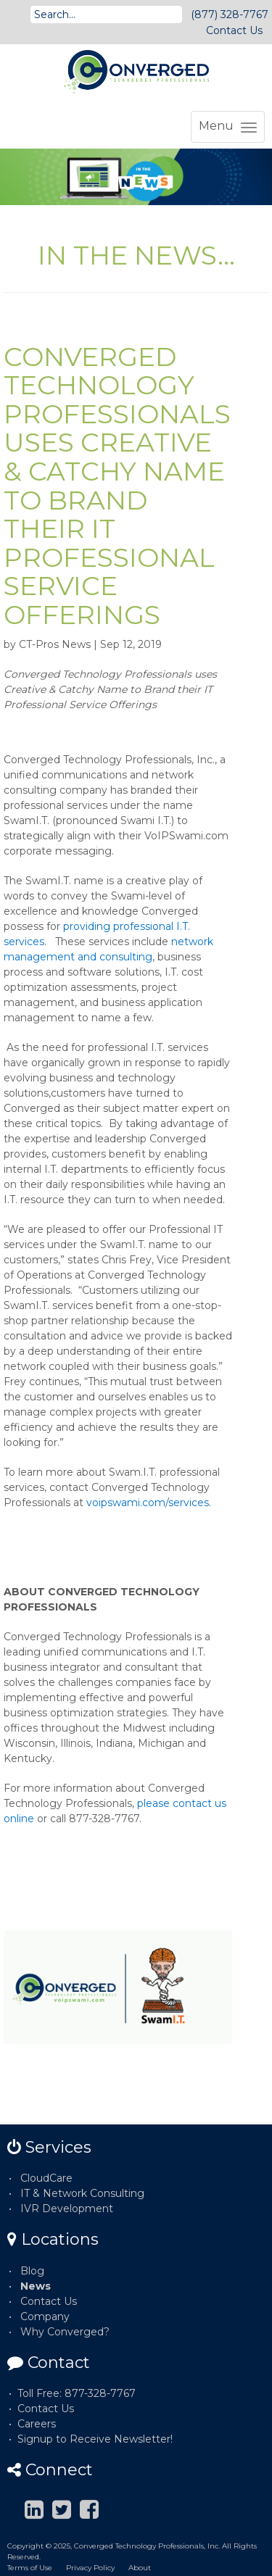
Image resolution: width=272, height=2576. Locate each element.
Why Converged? (65, 2331)
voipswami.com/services (147, 1502)
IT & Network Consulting (82, 2193)
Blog (32, 2270)
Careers (36, 2423)
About (139, 2567)
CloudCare (46, 2178)
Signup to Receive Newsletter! (95, 2439)
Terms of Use (29, 2567)
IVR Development (66, 2208)
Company (45, 2316)
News (35, 2286)
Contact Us (234, 30)
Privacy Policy (90, 2567)
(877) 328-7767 (229, 14)
